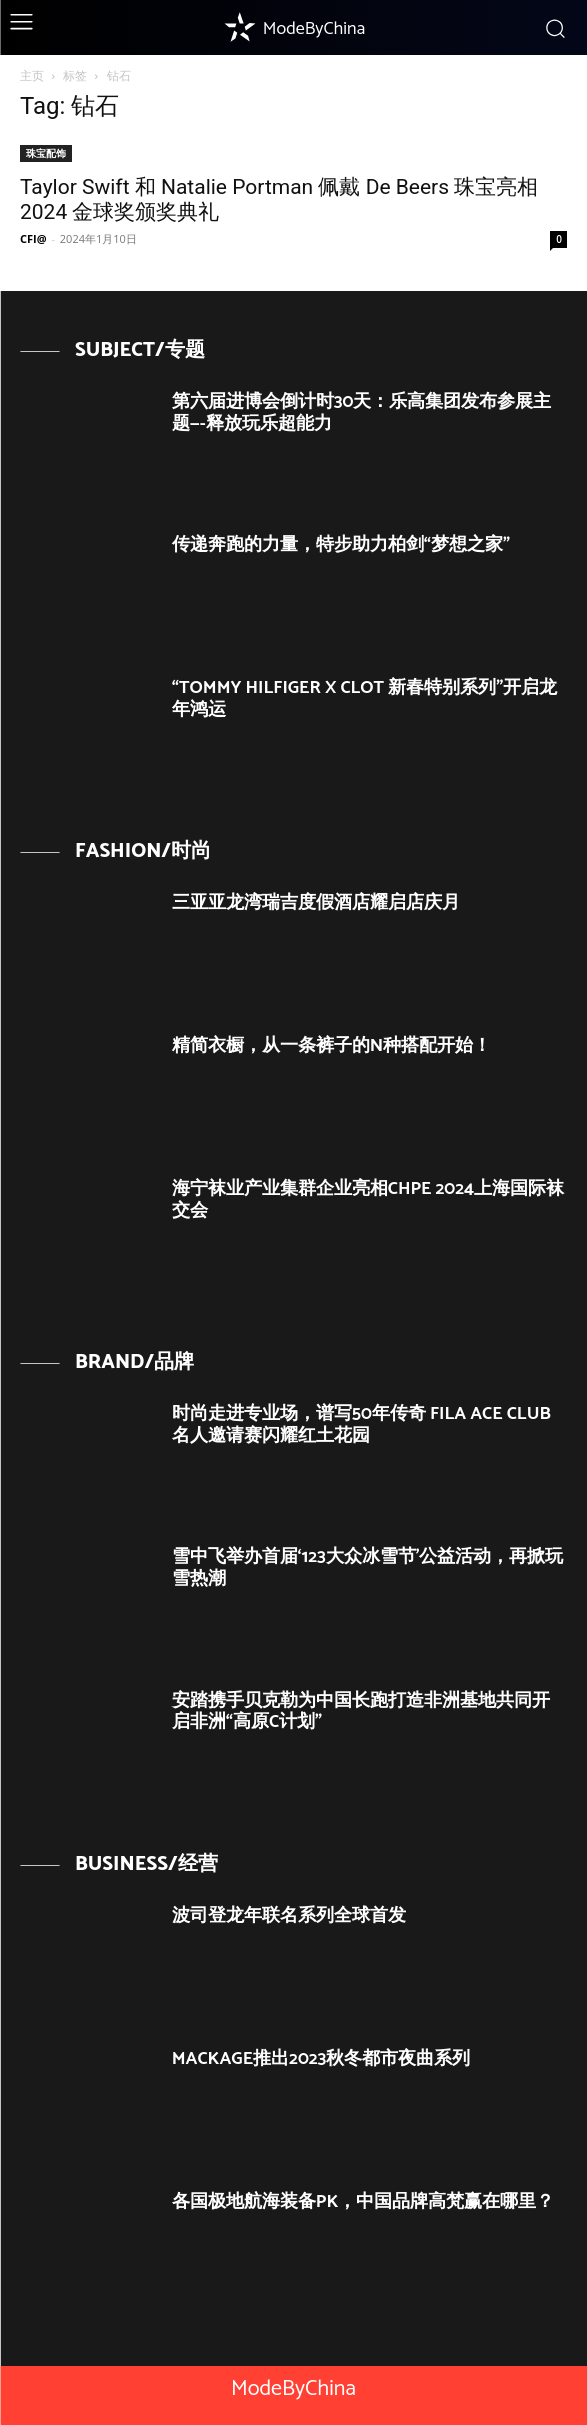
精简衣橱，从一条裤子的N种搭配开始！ (331, 1046)
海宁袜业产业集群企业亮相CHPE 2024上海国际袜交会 (368, 1200)
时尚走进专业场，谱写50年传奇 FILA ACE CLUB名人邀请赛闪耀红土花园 (361, 1425)
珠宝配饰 (46, 153)
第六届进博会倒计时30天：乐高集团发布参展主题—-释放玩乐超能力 (362, 413)
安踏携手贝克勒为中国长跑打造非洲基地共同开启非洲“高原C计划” (361, 1712)
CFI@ (33, 238)
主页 (32, 75)
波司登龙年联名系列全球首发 (289, 1916)
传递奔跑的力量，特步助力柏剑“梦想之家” (341, 545)
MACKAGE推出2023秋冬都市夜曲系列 (321, 2059)
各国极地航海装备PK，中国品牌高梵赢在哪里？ (363, 2202)
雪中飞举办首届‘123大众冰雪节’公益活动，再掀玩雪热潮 (368, 1568)
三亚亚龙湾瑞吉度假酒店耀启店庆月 (316, 903)
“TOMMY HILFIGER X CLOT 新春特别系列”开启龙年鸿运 (365, 699)
